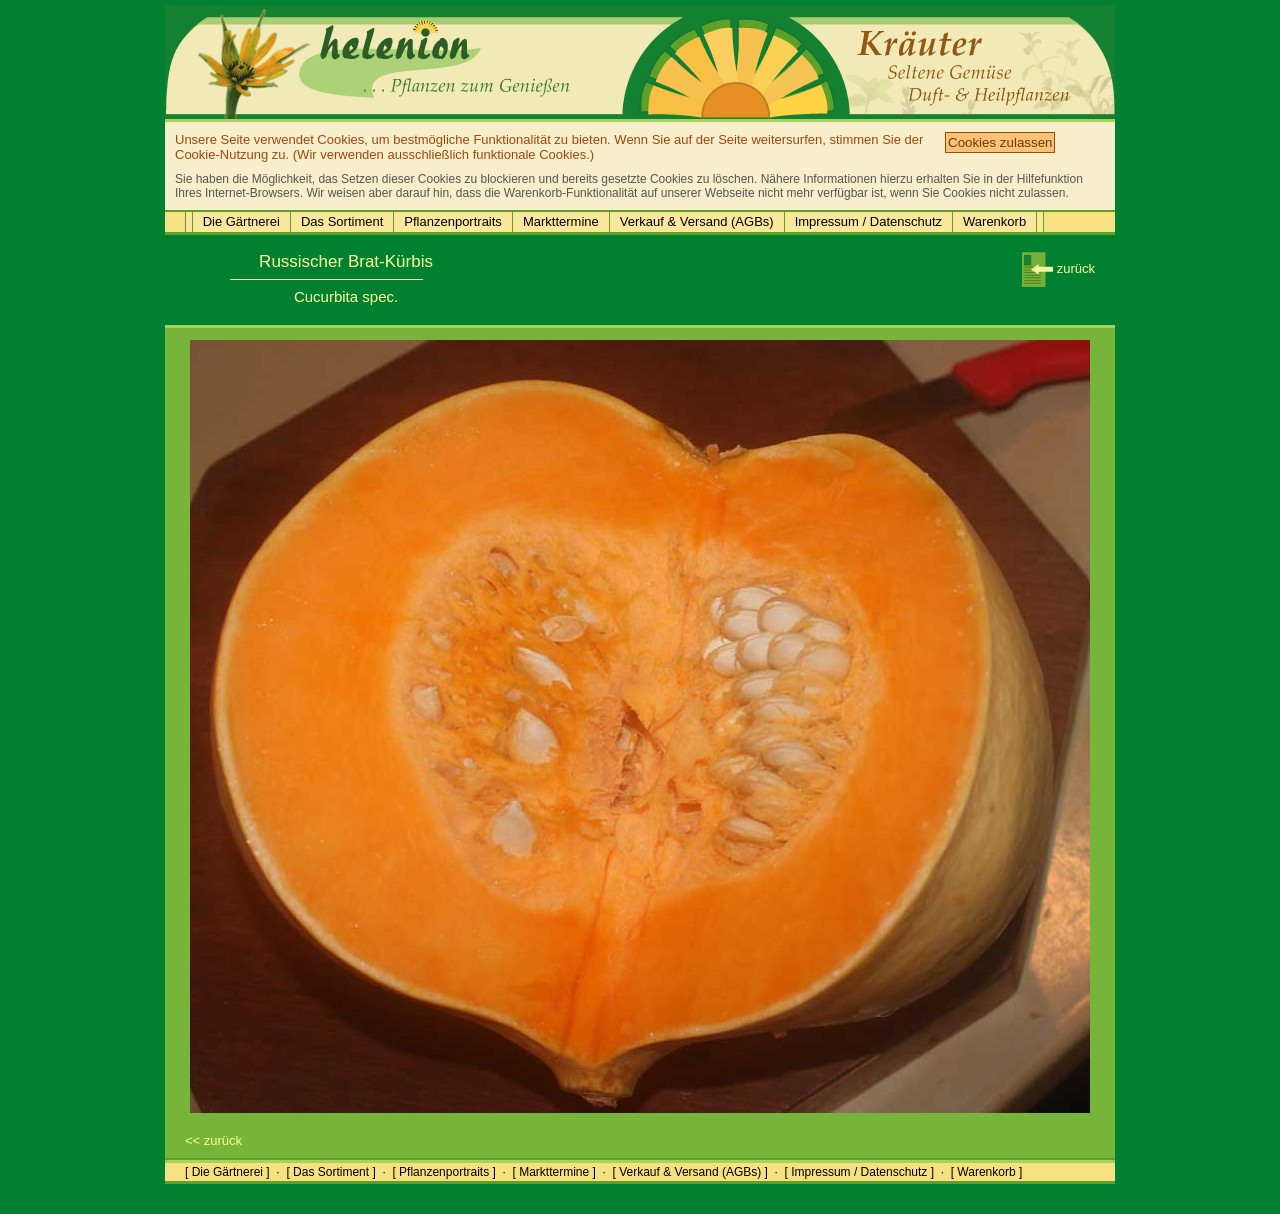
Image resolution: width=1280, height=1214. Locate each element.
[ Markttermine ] (553, 1172)
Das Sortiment (342, 221)
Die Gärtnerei (241, 221)
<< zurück (213, 1140)
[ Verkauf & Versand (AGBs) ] (690, 1172)
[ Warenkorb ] (987, 1172)
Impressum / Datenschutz (868, 221)
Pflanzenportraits (453, 221)
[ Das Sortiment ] (330, 1172)
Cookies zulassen (1000, 142)
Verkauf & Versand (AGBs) (697, 221)
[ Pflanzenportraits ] (443, 1172)
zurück (1058, 268)
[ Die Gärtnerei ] (227, 1172)
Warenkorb (994, 221)
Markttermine (561, 221)
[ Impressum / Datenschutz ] (859, 1172)
